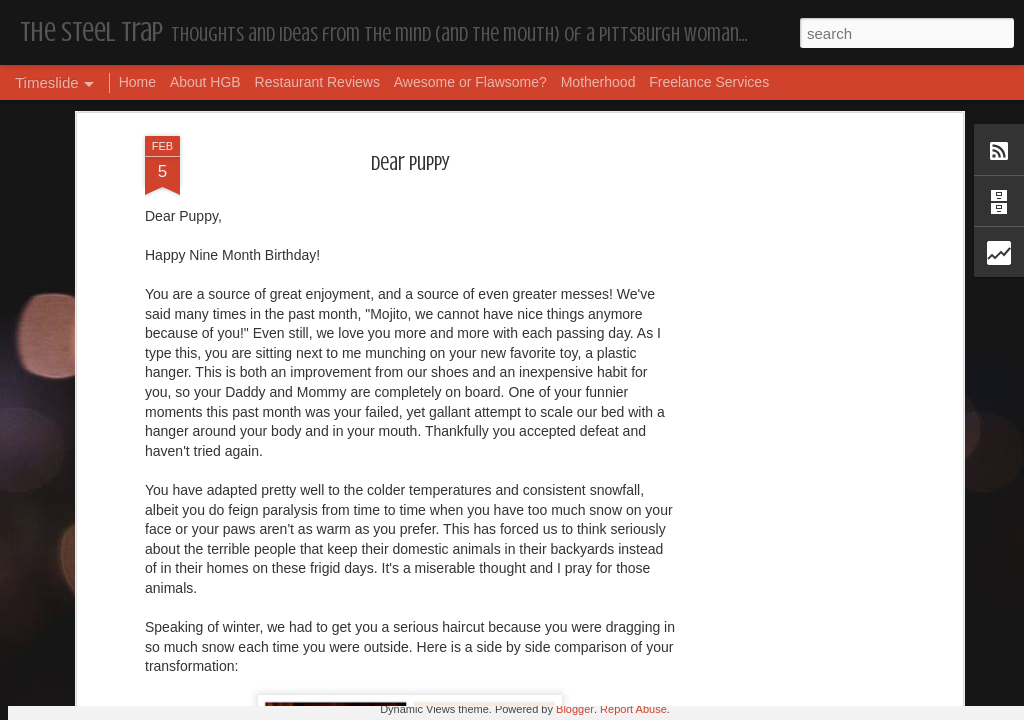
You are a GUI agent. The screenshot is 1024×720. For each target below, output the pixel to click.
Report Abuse (633, 709)
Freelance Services (709, 82)
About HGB (205, 82)
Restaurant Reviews (317, 82)
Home (137, 82)
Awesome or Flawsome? (470, 82)
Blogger (575, 709)
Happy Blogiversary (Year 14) (781, 640)
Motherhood (598, 82)
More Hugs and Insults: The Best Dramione (264, 658)
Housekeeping (455, 645)
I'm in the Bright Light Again (782, 674)
